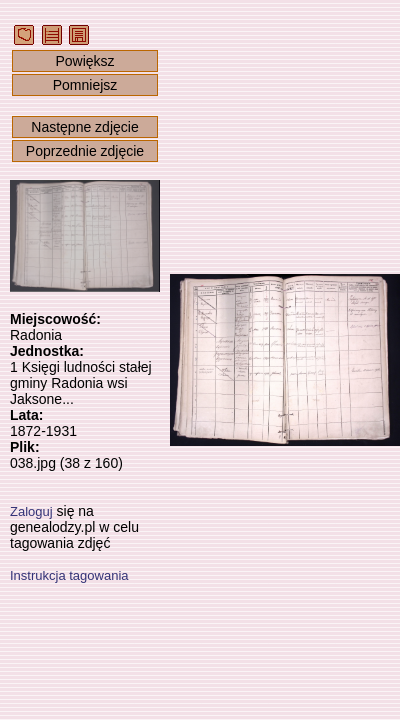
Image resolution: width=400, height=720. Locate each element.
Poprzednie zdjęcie (85, 151)
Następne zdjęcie (84, 127)
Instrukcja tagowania (69, 575)
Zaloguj (31, 511)
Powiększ (84, 61)
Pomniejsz (85, 85)
